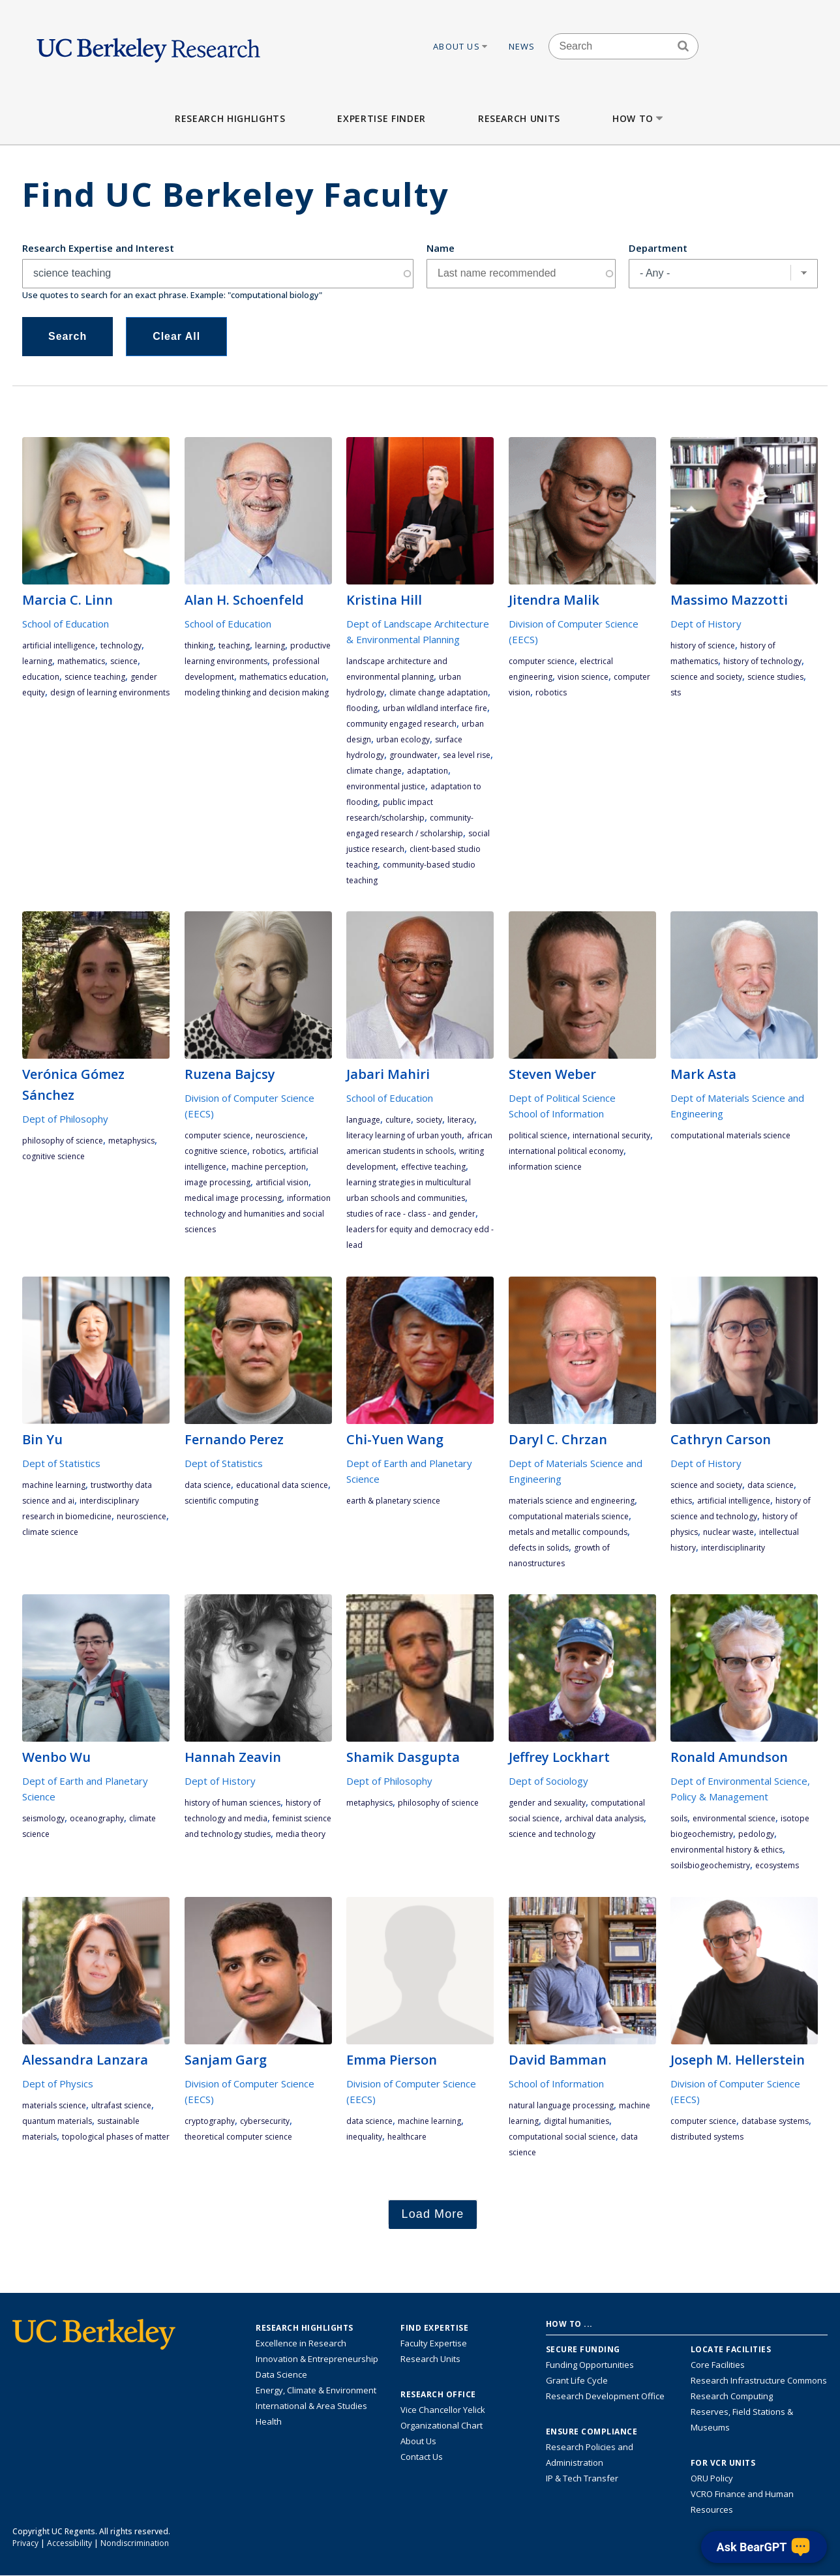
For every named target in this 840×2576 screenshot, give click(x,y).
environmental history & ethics (726, 1849)
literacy (460, 1119)
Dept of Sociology (548, 1780)
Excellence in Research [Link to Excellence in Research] (301, 2343)
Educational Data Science (282, 1485)
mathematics (81, 661)
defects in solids (539, 1547)
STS (675, 692)
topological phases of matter (116, 2136)
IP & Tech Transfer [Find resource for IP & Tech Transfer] (582, 2478)
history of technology (762, 661)
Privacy (25, 2543)
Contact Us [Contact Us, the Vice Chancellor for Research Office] (421, 2456)
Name (441, 247)
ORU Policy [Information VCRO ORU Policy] (712, 2478)
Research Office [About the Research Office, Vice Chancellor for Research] (438, 2394)
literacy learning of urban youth (404, 1135)
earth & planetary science (393, 1500)
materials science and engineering (572, 1500)
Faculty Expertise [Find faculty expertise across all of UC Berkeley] (433, 2343)
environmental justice (385, 786)
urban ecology (403, 739)
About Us (461, 46)
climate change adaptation (438, 692)
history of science (702, 645)
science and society (706, 676)
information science (545, 1166)
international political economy (566, 1151)
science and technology (552, 1834)
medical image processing (233, 1198)
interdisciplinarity (733, 1547)
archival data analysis (604, 1818)
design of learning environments (110, 692)
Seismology (43, 1818)
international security (611, 1135)
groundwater (413, 755)
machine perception (269, 1166)
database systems (775, 2121)
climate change (374, 770)
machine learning (53, 1485)
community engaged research (401, 723)
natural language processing (561, 2105)
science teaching (95, 676)
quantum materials (57, 2121)
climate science (50, 1532)
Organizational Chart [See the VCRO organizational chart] (441, 2425)
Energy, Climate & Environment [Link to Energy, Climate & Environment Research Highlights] (316, 2390)
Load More (433, 2213)
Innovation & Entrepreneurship (317, 2359)
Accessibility (69, 2543)
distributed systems (706, 2136)
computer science (542, 661)
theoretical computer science (238, 2136)
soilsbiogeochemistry (710, 1865)
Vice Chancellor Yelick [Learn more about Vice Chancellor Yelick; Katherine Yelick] (442, 2410)
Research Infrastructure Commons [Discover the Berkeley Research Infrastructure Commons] (759, 2380)
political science (538, 1135)
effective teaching (433, 1166)
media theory (300, 1834)
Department (658, 247)
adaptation (427, 770)
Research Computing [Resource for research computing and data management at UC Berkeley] (732, 2396)
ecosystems (777, 1865)
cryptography (210, 2121)
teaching (234, 645)
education (40, 676)
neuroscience (280, 1135)
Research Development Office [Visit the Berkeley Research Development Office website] (605, 2396)
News (522, 46)
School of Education (65, 623)
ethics (681, 1500)
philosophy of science (62, 1140)
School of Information (556, 1113)
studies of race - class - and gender (410, 1213)
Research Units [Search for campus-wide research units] (430, 2359)
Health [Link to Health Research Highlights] (269, 2421)
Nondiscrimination (134, 2543)
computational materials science (730, 1135)
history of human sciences (232, 1802)
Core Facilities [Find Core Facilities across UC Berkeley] (718, 2365)
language (363, 1119)
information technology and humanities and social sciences (258, 1213)
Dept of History (706, 623)
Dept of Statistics (61, 1463)
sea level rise (466, 755)
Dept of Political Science (562, 1097)
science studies (775, 676)
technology (121, 645)
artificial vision (282, 1182)
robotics (551, 692)
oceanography (97, 1818)
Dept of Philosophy (65, 1118)
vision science (583, 676)
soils (678, 1818)
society (429, 1119)
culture (398, 1119)
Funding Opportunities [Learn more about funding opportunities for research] (590, 2365)
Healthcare (407, 2136)
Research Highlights (230, 118)
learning (37, 661)
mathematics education (282, 676)
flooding (362, 708)
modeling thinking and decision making (257, 692)
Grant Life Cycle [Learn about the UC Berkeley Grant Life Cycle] (577, 2380)
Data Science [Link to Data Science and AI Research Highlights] (281, 2374)
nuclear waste (728, 1532)
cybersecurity (265, 2121)
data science (208, 1485)
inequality (364, 2136)
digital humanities (576, 2121)
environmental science (734, 1818)
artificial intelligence (58, 645)
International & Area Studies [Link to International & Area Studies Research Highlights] (311, 2406)
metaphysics (131, 1140)
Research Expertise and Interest (98, 247)
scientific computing (221, 1500)
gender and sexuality (547, 1802)
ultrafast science (121, 2105)
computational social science (562, 2136)
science (124, 661)
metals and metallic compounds (568, 1532)
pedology (756, 1834)
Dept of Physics (57, 2083)
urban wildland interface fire (435, 708)
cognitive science (53, 1156)
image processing (217, 1182)
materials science (54, 2105)
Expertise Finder (381, 118)
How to (638, 118)
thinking (199, 645)
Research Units (519, 118)
